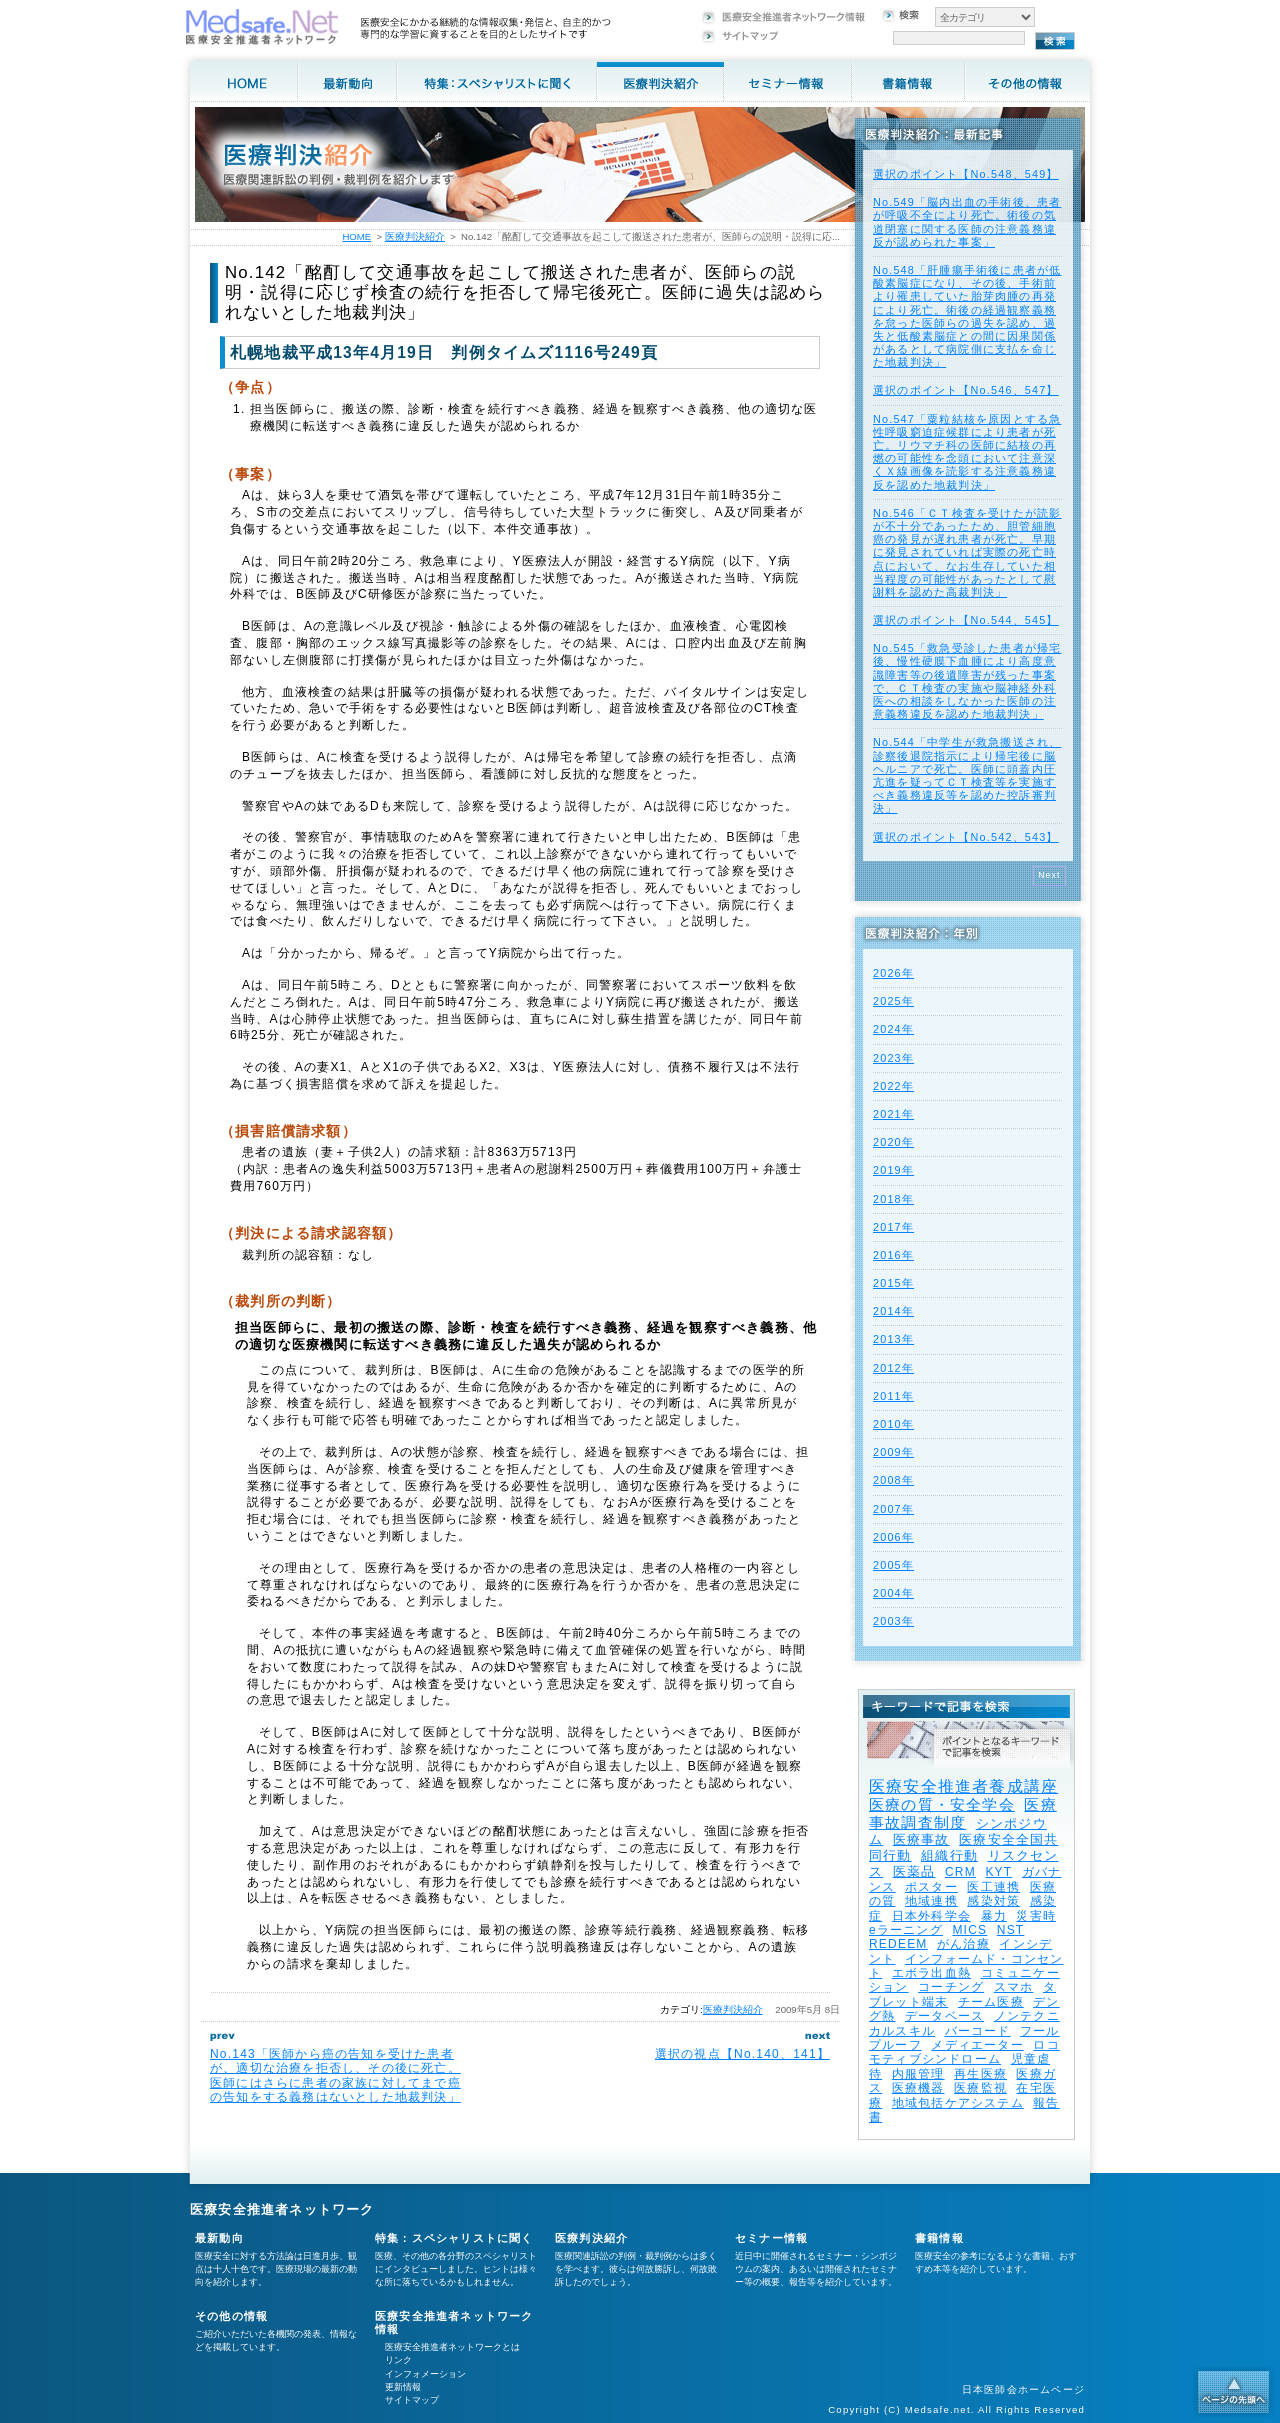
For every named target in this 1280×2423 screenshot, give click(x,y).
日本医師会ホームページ (1023, 2389)
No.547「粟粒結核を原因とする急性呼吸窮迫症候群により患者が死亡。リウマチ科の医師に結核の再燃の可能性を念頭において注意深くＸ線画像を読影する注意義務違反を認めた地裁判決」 (967, 452)
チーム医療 (991, 2002)
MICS (969, 1930)
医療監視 (980, 2088)
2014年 (893, 1311)
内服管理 (918, 2074)
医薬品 (914, 1871)
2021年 (893, 1114)
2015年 (893, 1283)
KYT (998, 1872)
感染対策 (993, 1901)
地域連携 (931, 1901)
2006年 (893, 1537)
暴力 (994, 1916)
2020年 (893, 1142)
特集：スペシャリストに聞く (454, 2238)
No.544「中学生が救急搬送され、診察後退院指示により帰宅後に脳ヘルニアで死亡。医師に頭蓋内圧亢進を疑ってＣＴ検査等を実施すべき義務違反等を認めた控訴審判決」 (967, 775)
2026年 (893, 973)
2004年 (893, 1593)
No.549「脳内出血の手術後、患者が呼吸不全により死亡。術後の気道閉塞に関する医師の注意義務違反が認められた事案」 (967, 222)
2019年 (893, 1170)
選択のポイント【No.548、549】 (966, 174)
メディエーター (977, 2045)
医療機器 (918, 2088)
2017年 (893, 1227)
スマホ (1014, 1987)
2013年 (893, 1339)
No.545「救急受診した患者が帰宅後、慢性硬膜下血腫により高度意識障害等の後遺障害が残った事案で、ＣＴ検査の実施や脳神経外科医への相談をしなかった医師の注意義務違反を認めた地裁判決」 (967, 681)
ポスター (931, 1887)
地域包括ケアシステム (958, 2103)
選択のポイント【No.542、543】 (966, 837)
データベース (944, 2016)
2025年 (893, 1001)
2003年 (893, 1621)
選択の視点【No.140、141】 (742, 2054)
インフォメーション (425, 2374)
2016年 (893, 1255)
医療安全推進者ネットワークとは (452, 2347)
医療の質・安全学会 (942, 1804)
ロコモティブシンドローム (964, 2052)
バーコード (978, 2031)
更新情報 (403, 2387)
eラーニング (906, 1930)
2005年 (893, 1565)
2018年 (893, 1199)
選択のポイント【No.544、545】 (966, 620)
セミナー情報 (771, 2238)
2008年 (893, 1480)
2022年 (893, 1086)
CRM (960, 1872)
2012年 (893, 1368)
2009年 (893, 1452)
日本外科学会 (931, 1916)
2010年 (893, 1424)
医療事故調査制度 (963, 1813)
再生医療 (980, 2074)
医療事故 (921, 1839)
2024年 (893, 1029)
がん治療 (963, 1944)
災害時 (1036, 1916)
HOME (356, 236)
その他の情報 (231, 2316)
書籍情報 (939, 2238)
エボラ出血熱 (931, 1973)
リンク (398, 2360)
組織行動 (949, 1855)
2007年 (893, 1509)
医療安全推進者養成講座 (963, 1786)
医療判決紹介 (733, 2009)
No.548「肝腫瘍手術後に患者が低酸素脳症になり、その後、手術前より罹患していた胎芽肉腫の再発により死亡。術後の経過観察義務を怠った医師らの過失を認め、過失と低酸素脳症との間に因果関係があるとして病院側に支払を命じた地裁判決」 (967, 316)
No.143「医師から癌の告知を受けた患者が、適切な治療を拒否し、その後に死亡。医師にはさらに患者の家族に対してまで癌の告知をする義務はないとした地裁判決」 (335, 2075)
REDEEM (898, 1944)
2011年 (893, 1396)
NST (1011, 1930)
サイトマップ (412, 2400)
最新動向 (219, 2238)
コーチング (951, 1987)
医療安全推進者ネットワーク (282, 2209)
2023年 (893, 1058)
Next (1049, 875)
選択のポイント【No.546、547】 (966, 390)
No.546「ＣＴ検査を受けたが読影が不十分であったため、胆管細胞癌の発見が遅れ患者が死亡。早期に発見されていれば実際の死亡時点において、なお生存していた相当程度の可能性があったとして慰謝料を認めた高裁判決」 (967, 552)
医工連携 (993, 1887)
